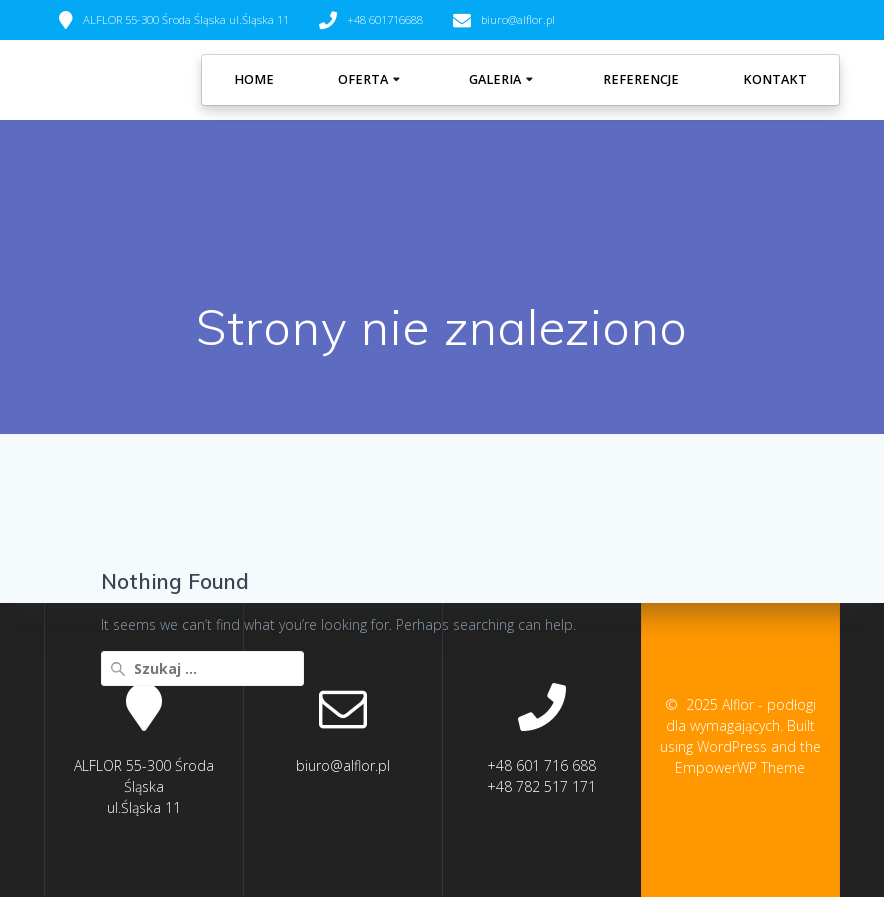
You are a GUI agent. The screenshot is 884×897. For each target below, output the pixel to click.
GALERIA (495, 79)
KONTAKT (775, 79)
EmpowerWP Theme (740, 767)
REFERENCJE (641, 79)
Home (254, 79)
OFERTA (363, 79)
